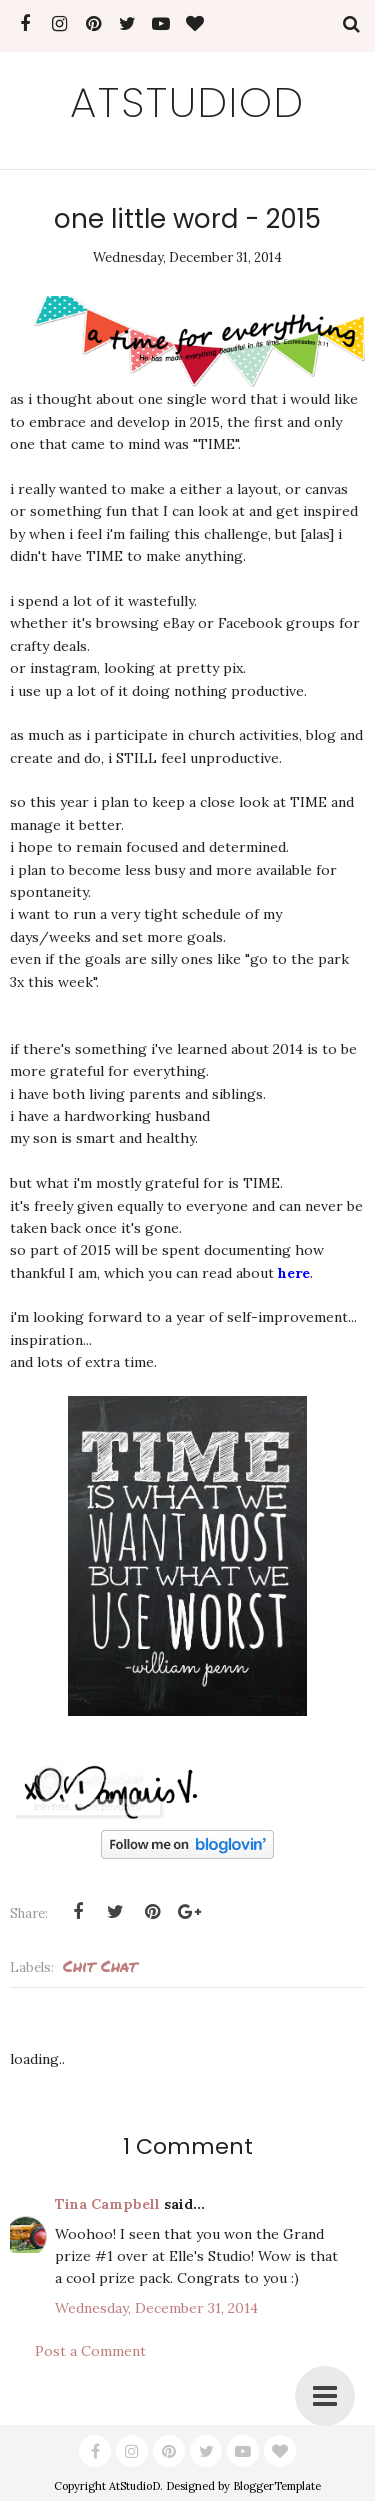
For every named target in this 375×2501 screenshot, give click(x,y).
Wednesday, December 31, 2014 (156, 2308)
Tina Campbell (107, 2204)
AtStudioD (187, 102)
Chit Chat (100, 1965)
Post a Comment (90, 2351)
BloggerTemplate (277, 2486)
